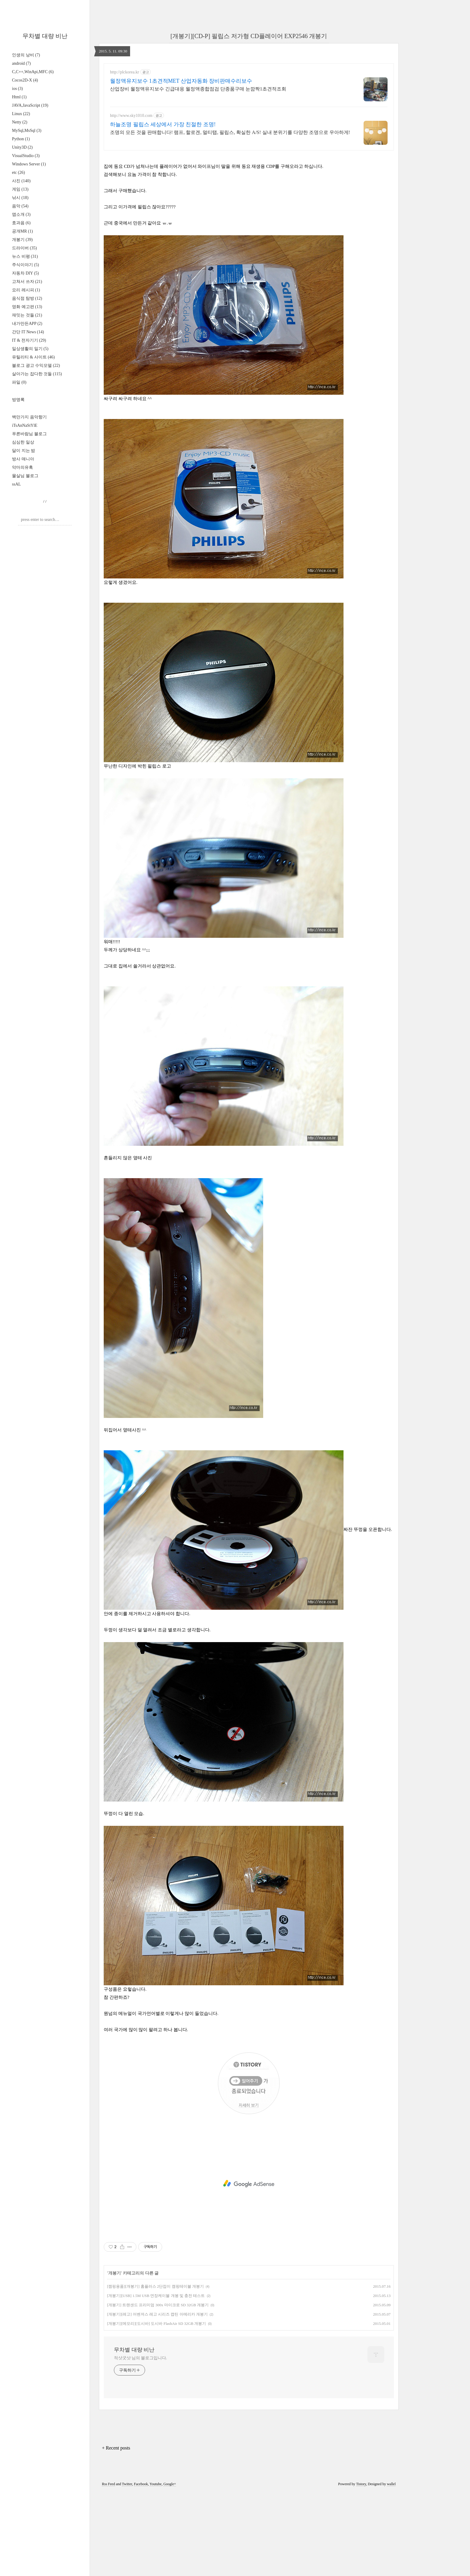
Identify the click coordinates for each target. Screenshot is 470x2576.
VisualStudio (26, 155)
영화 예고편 (27, 307)
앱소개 (21, 214)
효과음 (21, 223)
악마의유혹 (22, 467)
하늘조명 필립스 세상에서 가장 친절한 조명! (163, 124)
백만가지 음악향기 (29, 417)
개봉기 (22, 239)
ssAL (16, 484)
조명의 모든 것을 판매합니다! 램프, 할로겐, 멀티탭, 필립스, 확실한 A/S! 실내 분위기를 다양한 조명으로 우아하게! (230, 132)
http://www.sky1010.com (131, 115)
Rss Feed (108, 2568)
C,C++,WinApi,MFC (33, 72)
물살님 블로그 (25, 476)
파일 (19, 382)
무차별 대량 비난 (44, 36)
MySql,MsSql (26, 130)
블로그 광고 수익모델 (36, 365)
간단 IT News (28, 332)
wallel (391, 2568)
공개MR (22, 231)
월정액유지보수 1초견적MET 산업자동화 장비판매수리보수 (181, 81)
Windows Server (29, 164)
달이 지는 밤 (23, 450)
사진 (21, 181)
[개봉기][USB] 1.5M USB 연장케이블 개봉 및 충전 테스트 (156, 2379)
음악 (20, 206)
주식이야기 (25, 265)
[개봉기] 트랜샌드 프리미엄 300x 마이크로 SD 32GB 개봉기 (158, 2389)
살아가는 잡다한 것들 (37, 374)
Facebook (141, 2568)
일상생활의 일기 (30, 348)
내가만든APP (27, 323)
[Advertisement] (249, 198)
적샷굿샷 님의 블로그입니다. (140, 2442)
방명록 (18, 399)
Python (21, 139)
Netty (19, 122)
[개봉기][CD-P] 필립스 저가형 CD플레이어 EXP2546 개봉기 (249, 36)
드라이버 (24, 248)
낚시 (20, 197)
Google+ (169, 2568)
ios (17, 88)
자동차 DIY (25, 273)
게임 (20, 189)
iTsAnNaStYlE (24, 425)
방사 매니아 (23, 459)
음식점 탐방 (27, 298)
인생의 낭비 (26, 55)
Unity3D (22, 147)
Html (19, 97)
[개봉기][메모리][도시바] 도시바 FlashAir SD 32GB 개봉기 (156, 2407)
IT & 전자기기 (29, 340)
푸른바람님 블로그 (29, 434)
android (21, 63)
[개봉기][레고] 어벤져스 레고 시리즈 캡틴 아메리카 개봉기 (157, 2398)
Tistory (361, 2568)
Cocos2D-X (25, 80)
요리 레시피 (26, 290)
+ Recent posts (116, 2531)
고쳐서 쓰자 (27, 281)
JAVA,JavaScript (30, 105)
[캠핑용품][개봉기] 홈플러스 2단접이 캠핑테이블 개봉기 (155, 2370)
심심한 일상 (23, 442)
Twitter (127, 2568)
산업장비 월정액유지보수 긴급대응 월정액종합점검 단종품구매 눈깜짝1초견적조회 (198, 88)
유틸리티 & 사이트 (33, 357)
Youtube (156, 2568)
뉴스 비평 (25, 256)
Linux (21, 113)
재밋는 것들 (27, 315)
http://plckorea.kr (124, 72)
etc (18, 172)
